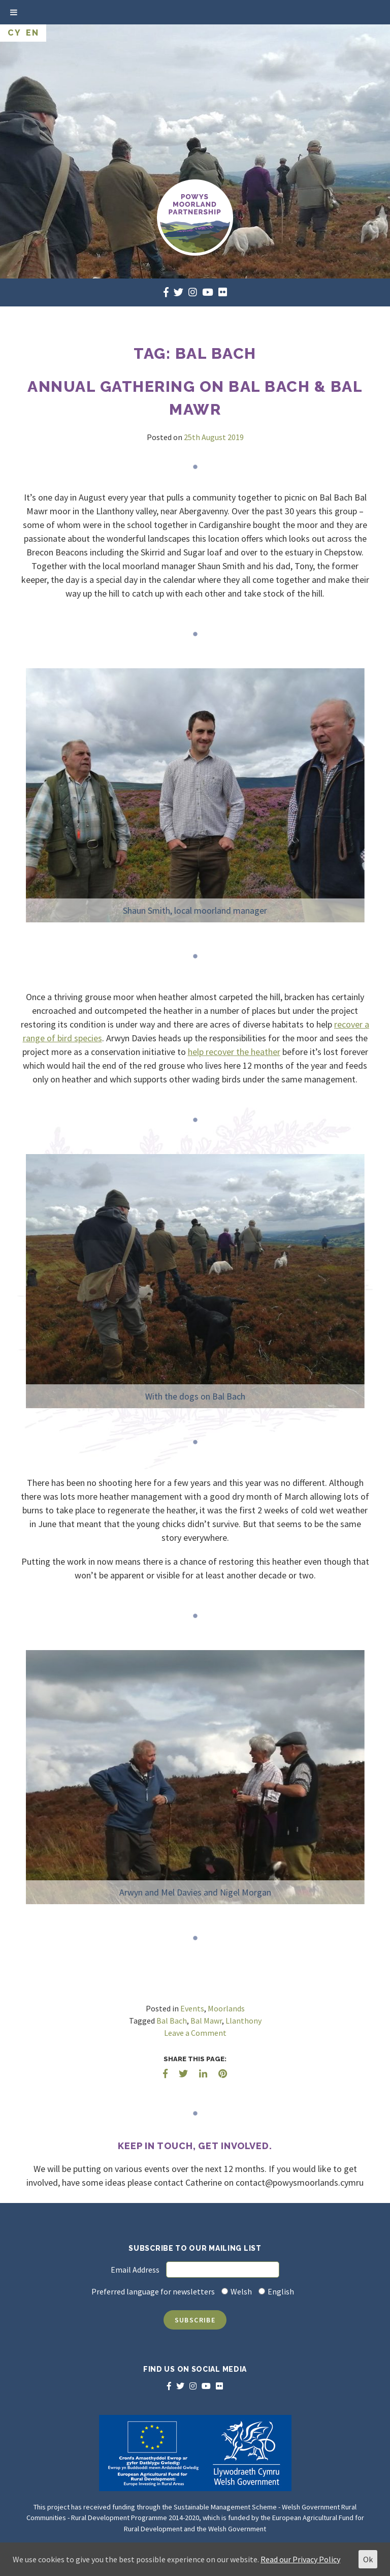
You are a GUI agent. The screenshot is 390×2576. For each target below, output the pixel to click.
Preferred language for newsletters (153, 2291)
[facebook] (166, 292)
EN (32, 33)
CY (14, 33)
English (281, 2291)
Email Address (135, 2269)
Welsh (241, 2291)
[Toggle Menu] (13, 12)
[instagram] (192, 292)
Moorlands (226, 2008)
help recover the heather (234, 1052)
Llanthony (243, 2020)
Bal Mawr (206, 2020)
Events (192, 2008)
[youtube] (207, 292)
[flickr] (222, 292)
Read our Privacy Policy (300, 2559)
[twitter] (178, 292)
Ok (368, 2559)
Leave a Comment (195, 2033)
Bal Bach (171, 2020)
